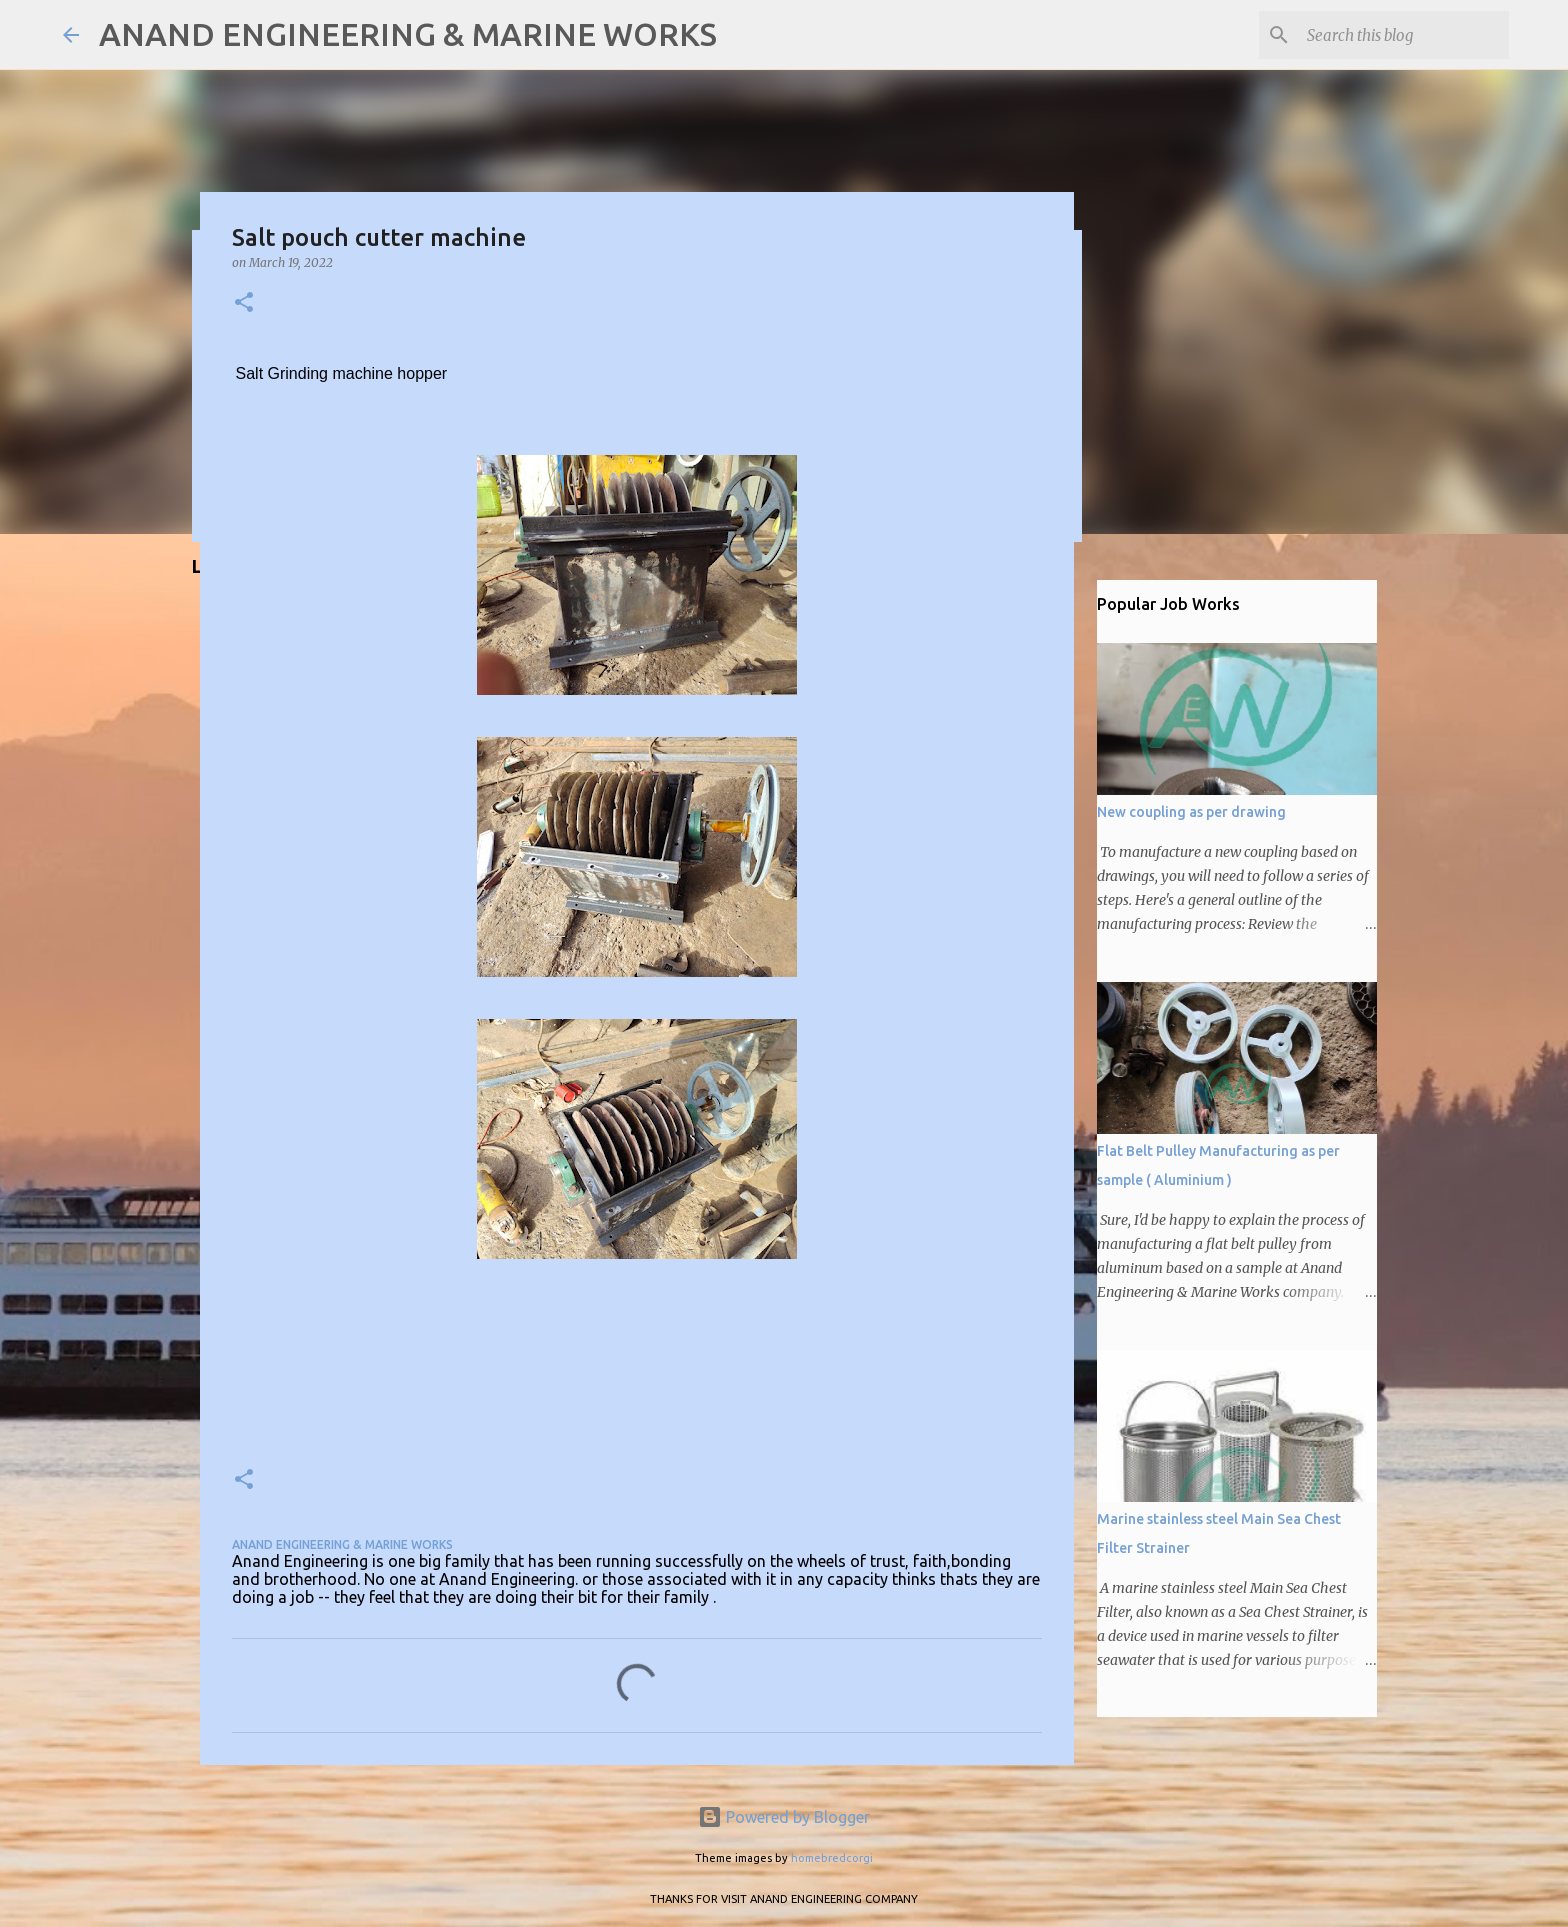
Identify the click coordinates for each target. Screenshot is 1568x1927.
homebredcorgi (832, 1858)
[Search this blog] (1404, 35)
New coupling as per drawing (1191, 812)
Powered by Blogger (784, 1817)
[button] (244, 303)
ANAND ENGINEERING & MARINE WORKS (408, 34)
